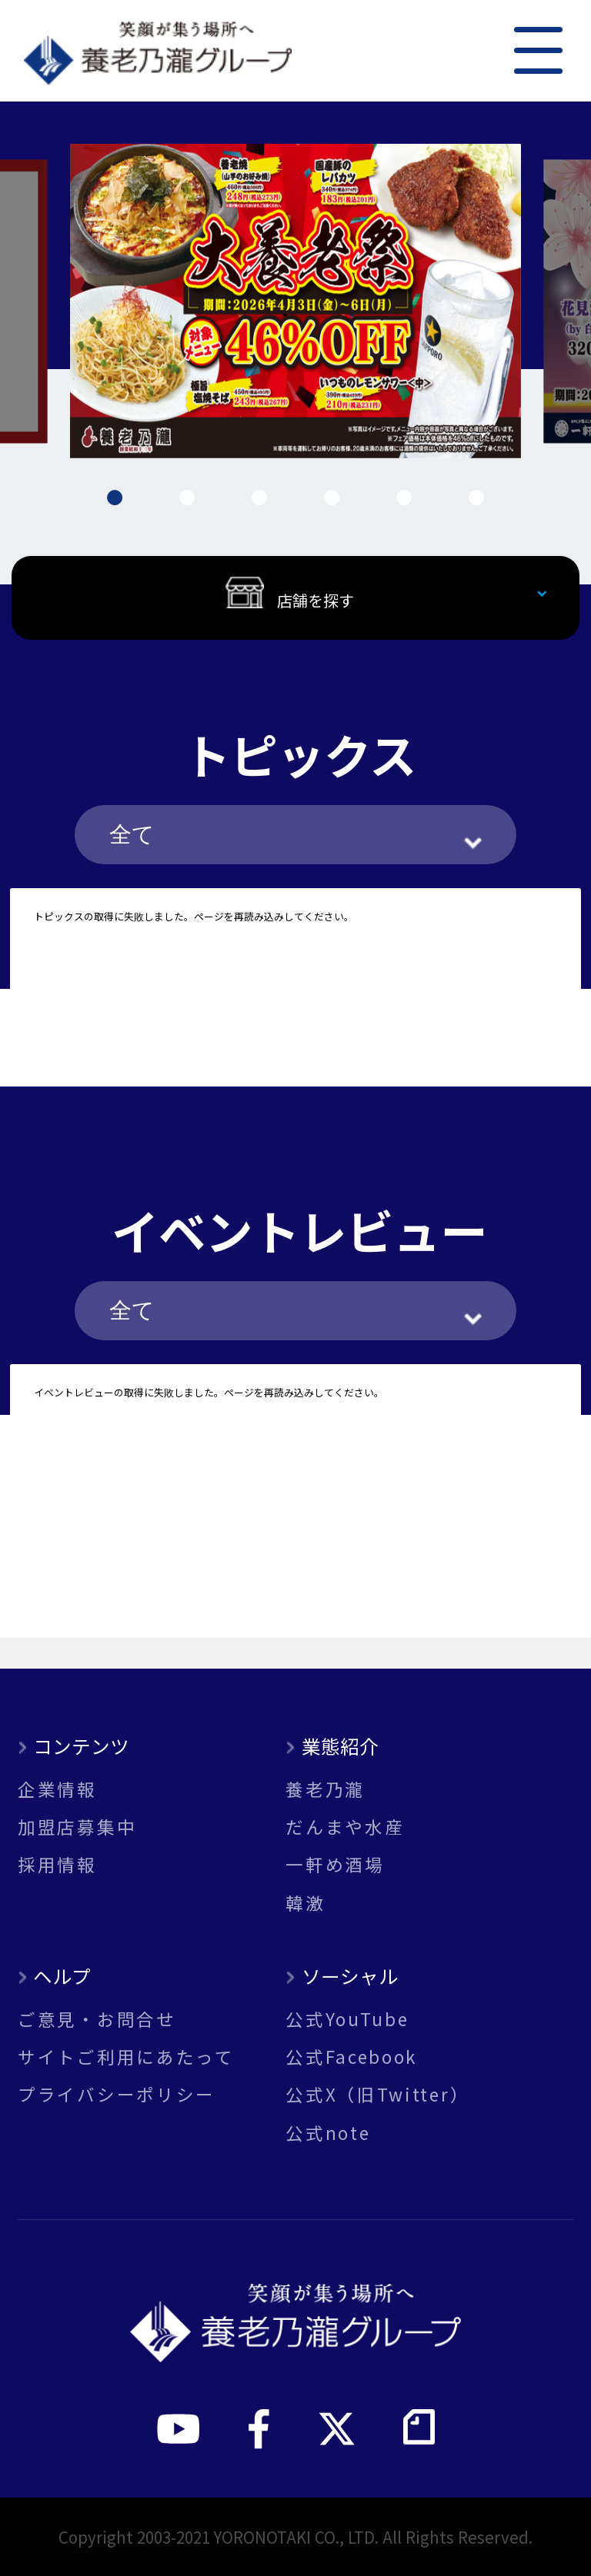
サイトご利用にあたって (126, 2056)
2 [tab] (187, 498)
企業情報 (57, 1789)
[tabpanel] (296, 301)
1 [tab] (114, 498)
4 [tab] (331, 498)
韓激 (305, 1903)
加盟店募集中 (77, 1826)
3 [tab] (259, 498)
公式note (327, 2133)
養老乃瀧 (325, 1789)
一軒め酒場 (335, 1864)
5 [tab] (404, 498)
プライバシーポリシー (116, 2094)
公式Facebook (351, 2056)
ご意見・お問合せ (97, 2019)
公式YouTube (347, 2019)
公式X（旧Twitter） (377, 2094)
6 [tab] (476, 498)
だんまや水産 (344, 1826)
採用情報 (57, 1864)
